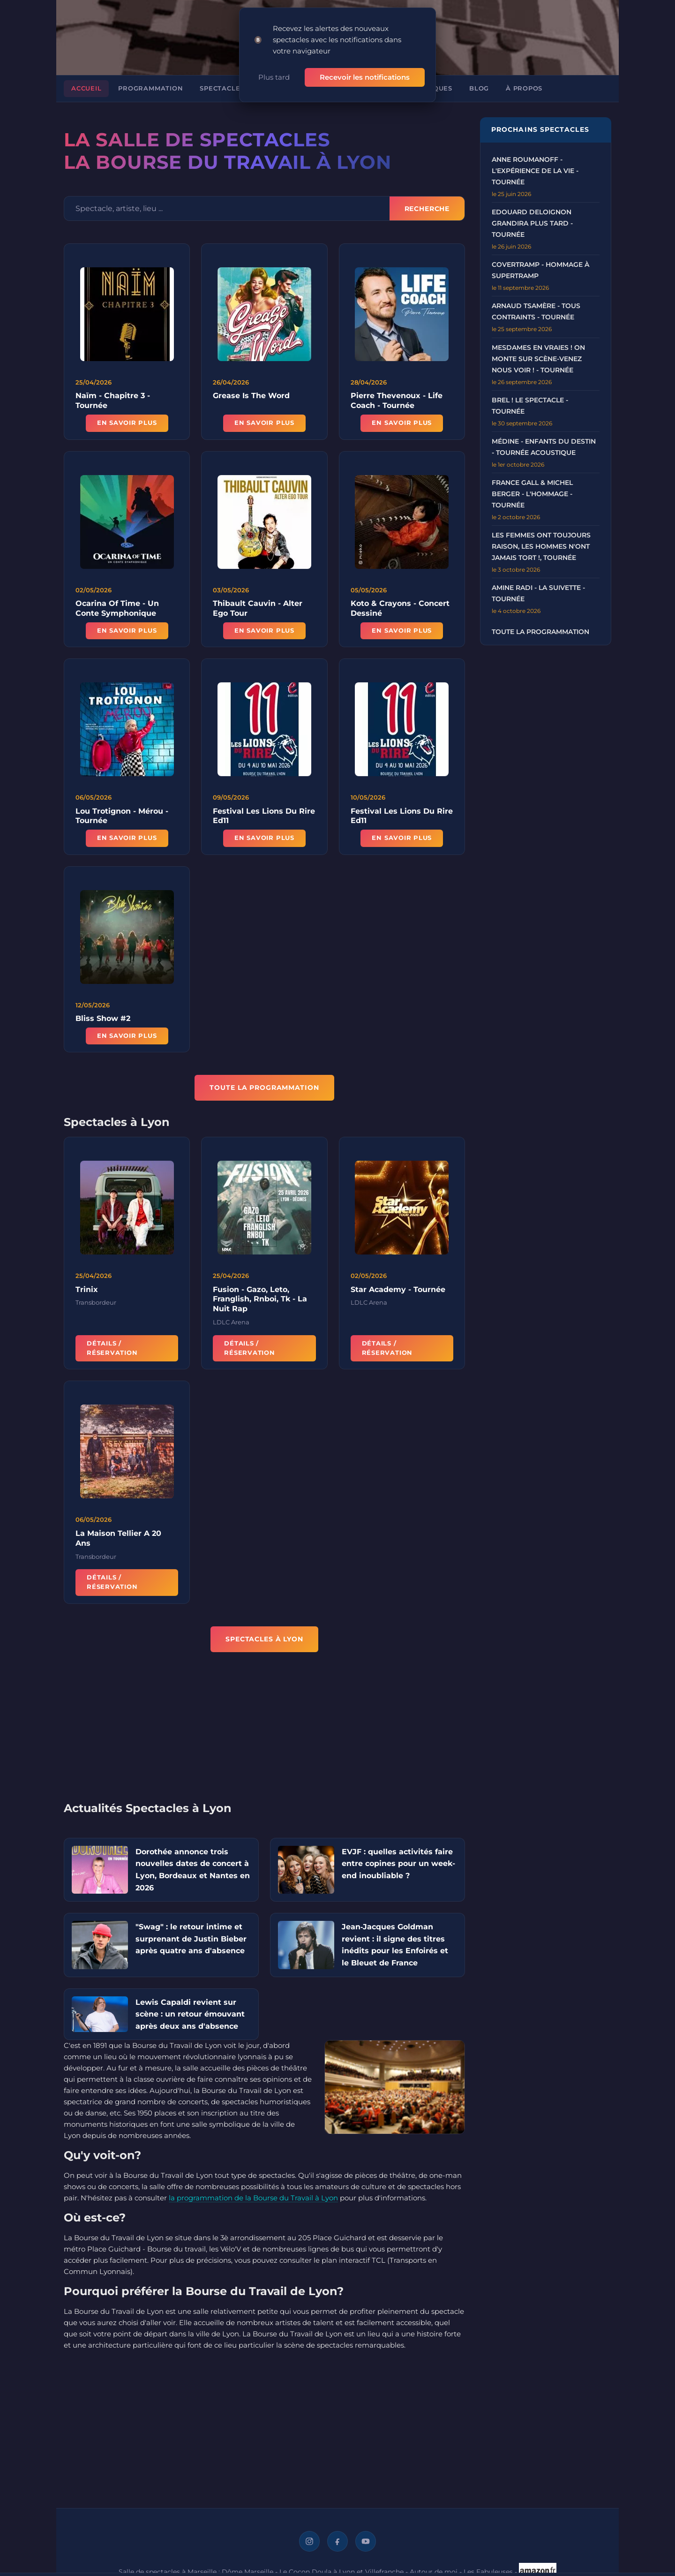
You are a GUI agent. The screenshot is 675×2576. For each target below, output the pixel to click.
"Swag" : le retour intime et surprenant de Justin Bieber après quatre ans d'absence (191, 1936)
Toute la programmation (540, 630)
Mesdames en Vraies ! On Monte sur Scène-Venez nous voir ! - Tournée (538, 357)
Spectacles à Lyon (236, 86)
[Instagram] (309, 2539)
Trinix (86, 1292)
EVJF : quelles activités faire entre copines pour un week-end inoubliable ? (398, 1861)
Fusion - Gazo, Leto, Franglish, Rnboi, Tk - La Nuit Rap (260, 1302)
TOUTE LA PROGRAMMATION (264, 1085)
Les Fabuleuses (488, 2569)
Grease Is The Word (251, 393)
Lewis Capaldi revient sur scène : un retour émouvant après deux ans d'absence (190, 2012)
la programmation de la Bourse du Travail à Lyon (253, 2195)
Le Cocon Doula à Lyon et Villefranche (341, 2569)
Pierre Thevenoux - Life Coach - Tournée (396, 398)
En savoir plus (127, 420)
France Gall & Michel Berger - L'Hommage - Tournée (532, 492)
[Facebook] (337, 2539)
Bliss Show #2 (102, 1021)
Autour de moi (434, 2569)
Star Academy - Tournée (398, 1292)
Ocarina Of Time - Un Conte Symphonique (117, 611)
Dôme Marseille (247, 2569)
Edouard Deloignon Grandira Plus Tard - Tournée (532, 221)
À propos (524, 86)
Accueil (86, 86)
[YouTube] (365, 2539)
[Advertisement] (264, 1731)
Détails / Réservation (112, 1351)
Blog (479, 86)
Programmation (150, 86)
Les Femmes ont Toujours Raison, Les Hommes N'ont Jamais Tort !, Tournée (541, 544)
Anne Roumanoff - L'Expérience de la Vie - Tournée (535, 169)
